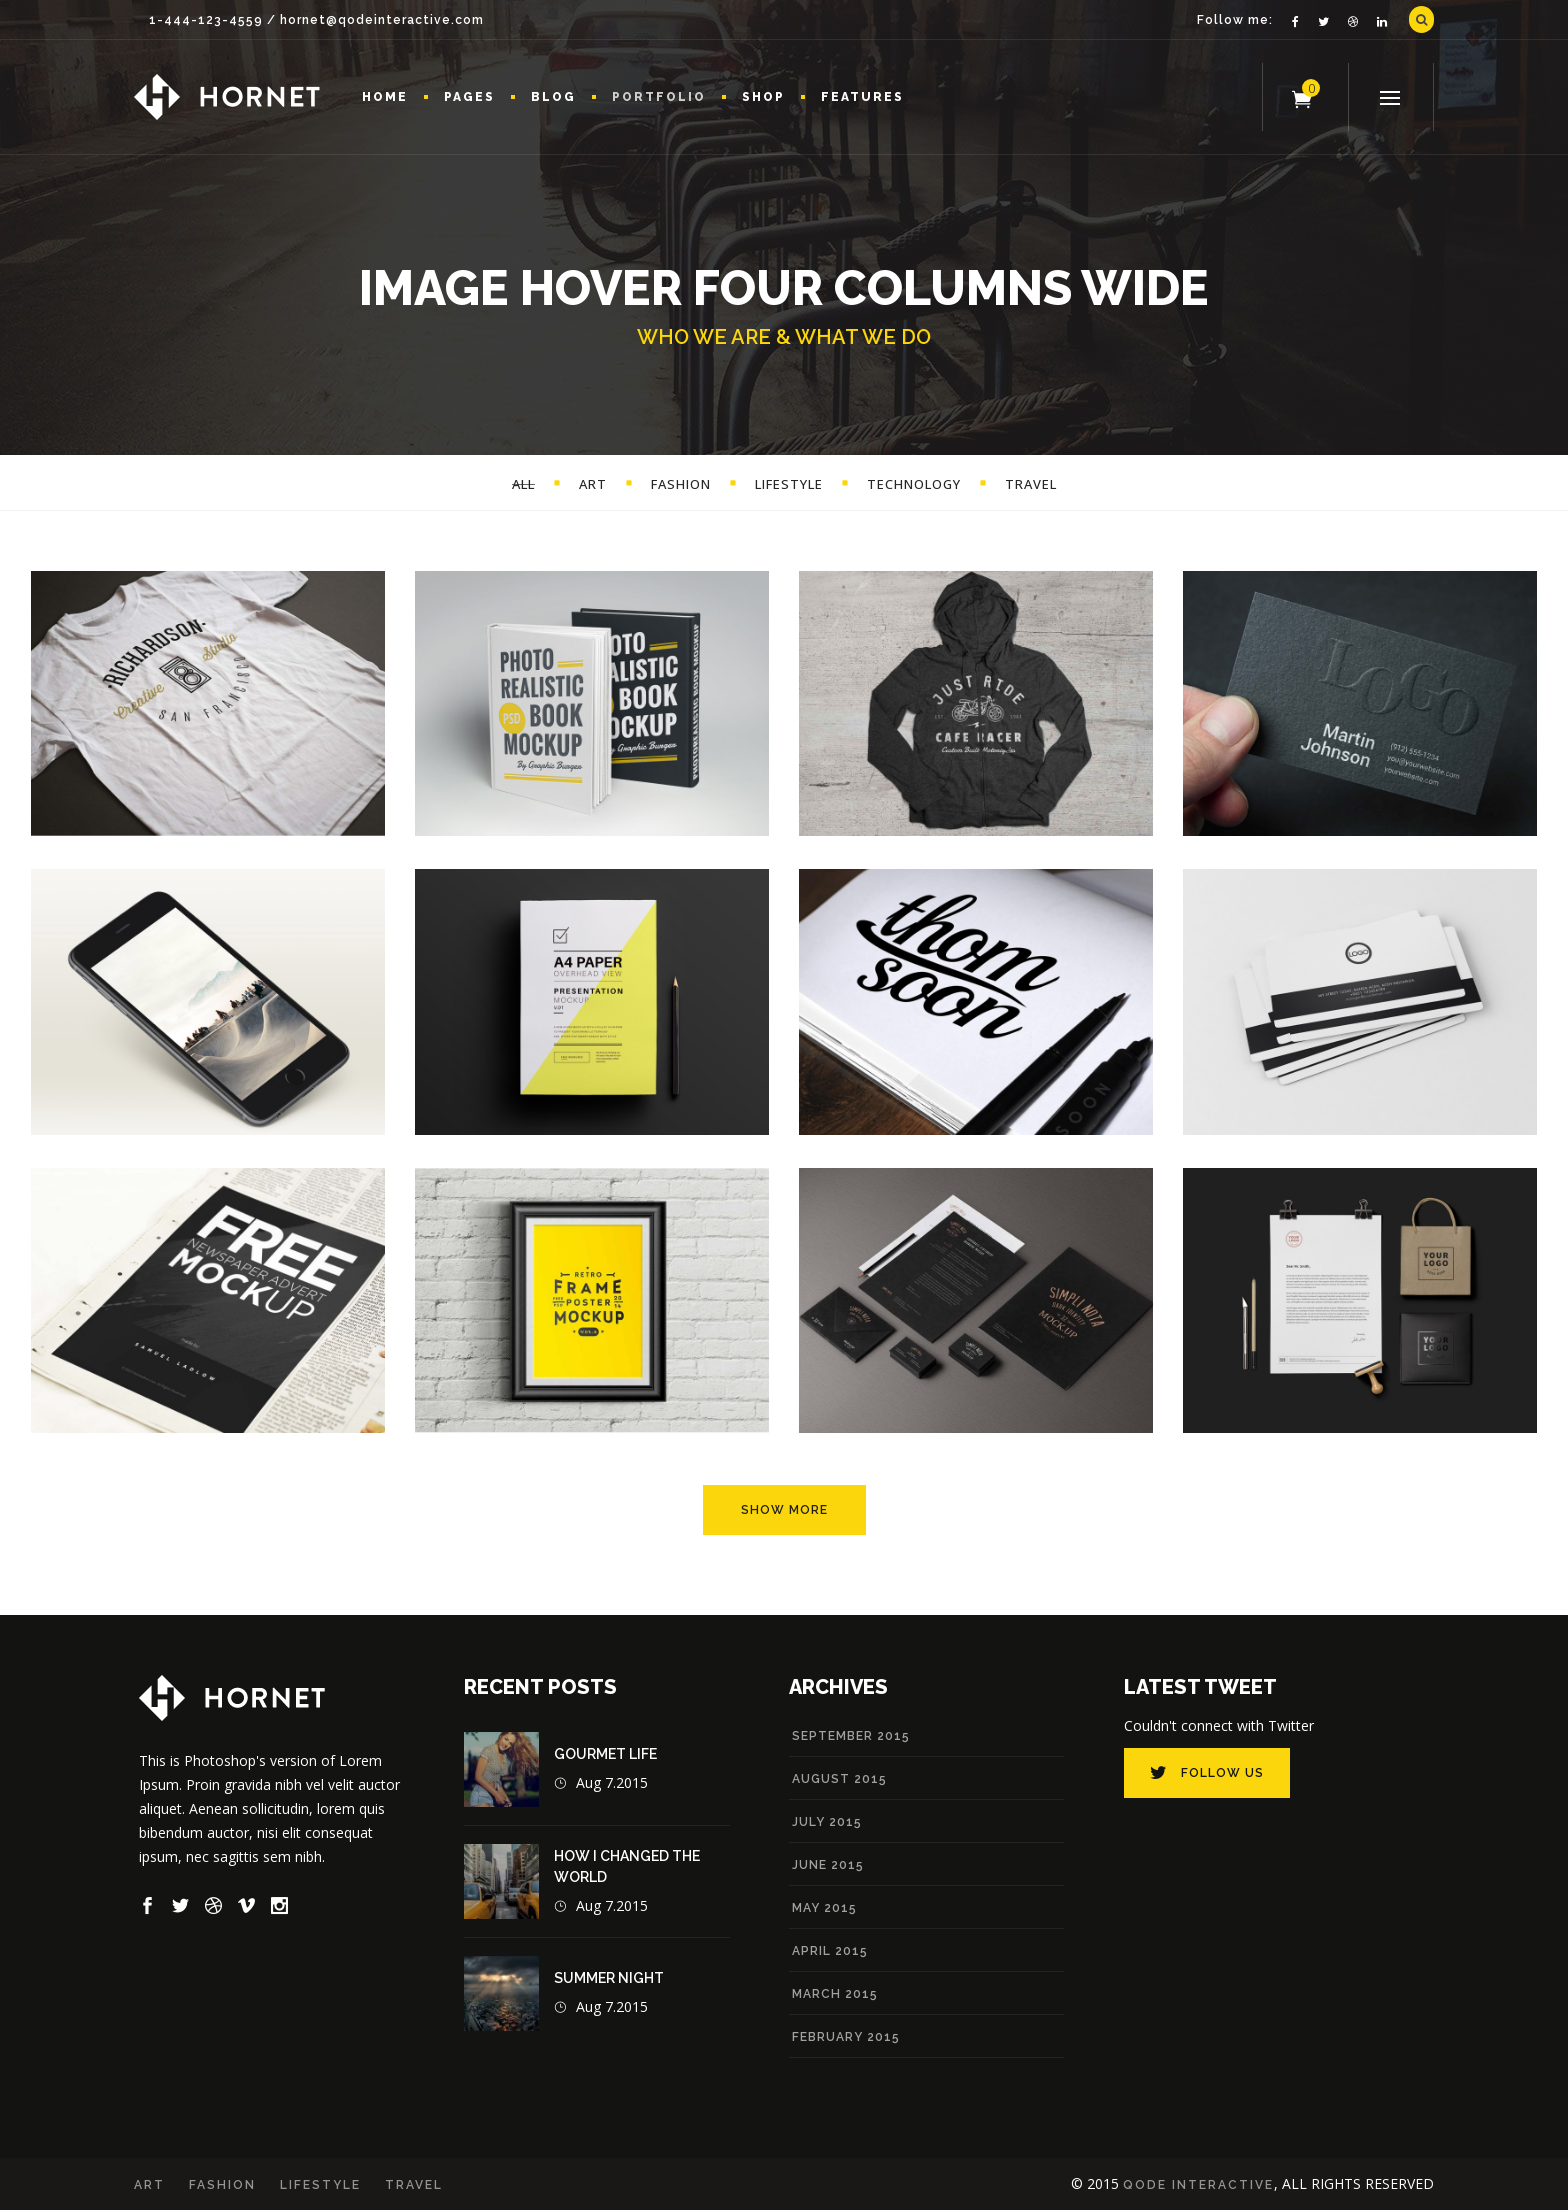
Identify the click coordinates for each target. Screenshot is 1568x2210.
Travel (414, 2185)
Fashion (222, 2185)
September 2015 (851, 1736)
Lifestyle (320, 2185)
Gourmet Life (605, 1754)
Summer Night (609, 1978)
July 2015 (827, 1822)
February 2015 (846, 2037)
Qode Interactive (1198, 2185)
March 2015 (835, 1994)
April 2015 (830, 1951)
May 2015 (824, 1908)
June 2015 (828, 1865)
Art (149, 2185)
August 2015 (839, 1779)
